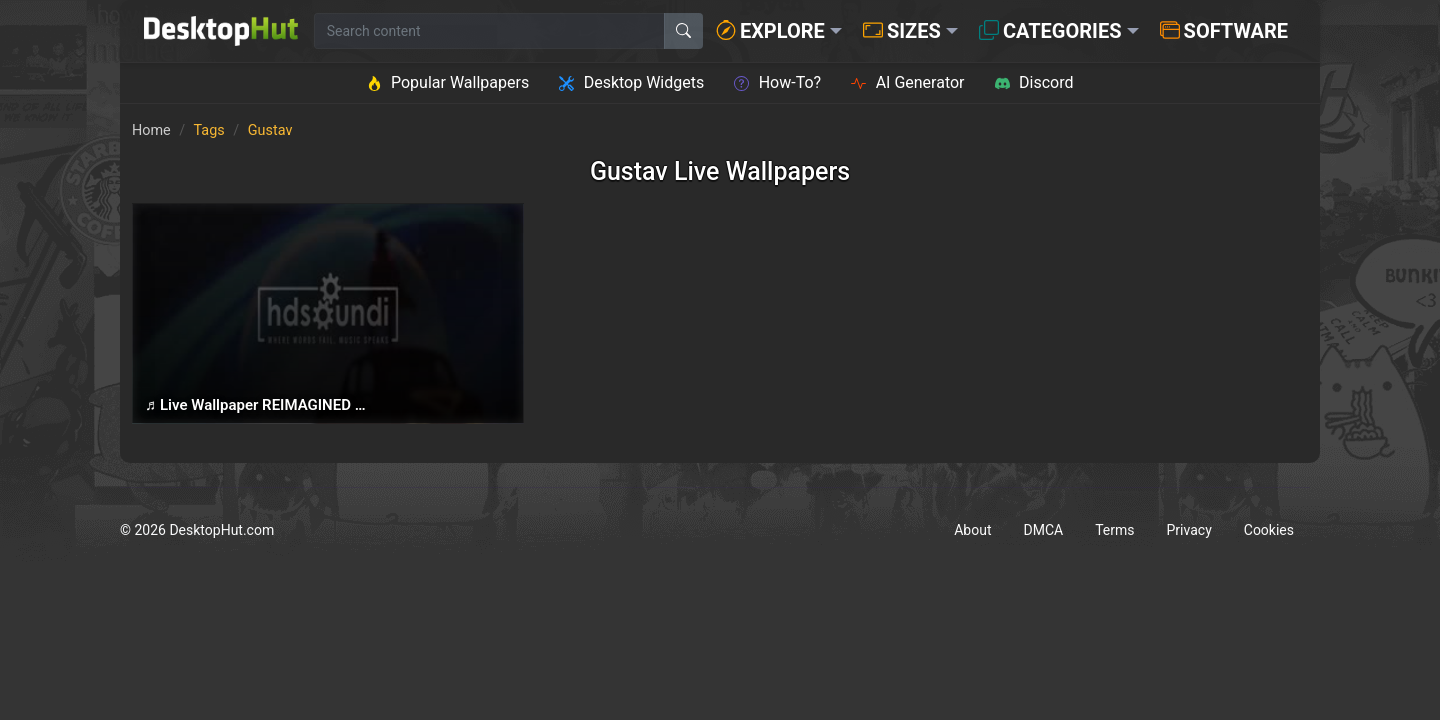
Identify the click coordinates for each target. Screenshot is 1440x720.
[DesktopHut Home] (221, 31)
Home (151, 130)
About (972, 530)
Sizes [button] (902, 31)
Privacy (1189, 530)
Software (1224, 31)
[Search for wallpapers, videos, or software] (489, 31)
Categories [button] (1050, 31)
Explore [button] (770, 31)
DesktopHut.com (221, 530)
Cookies (1269, 530)
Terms (1114, 530)
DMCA (1044, 530)
